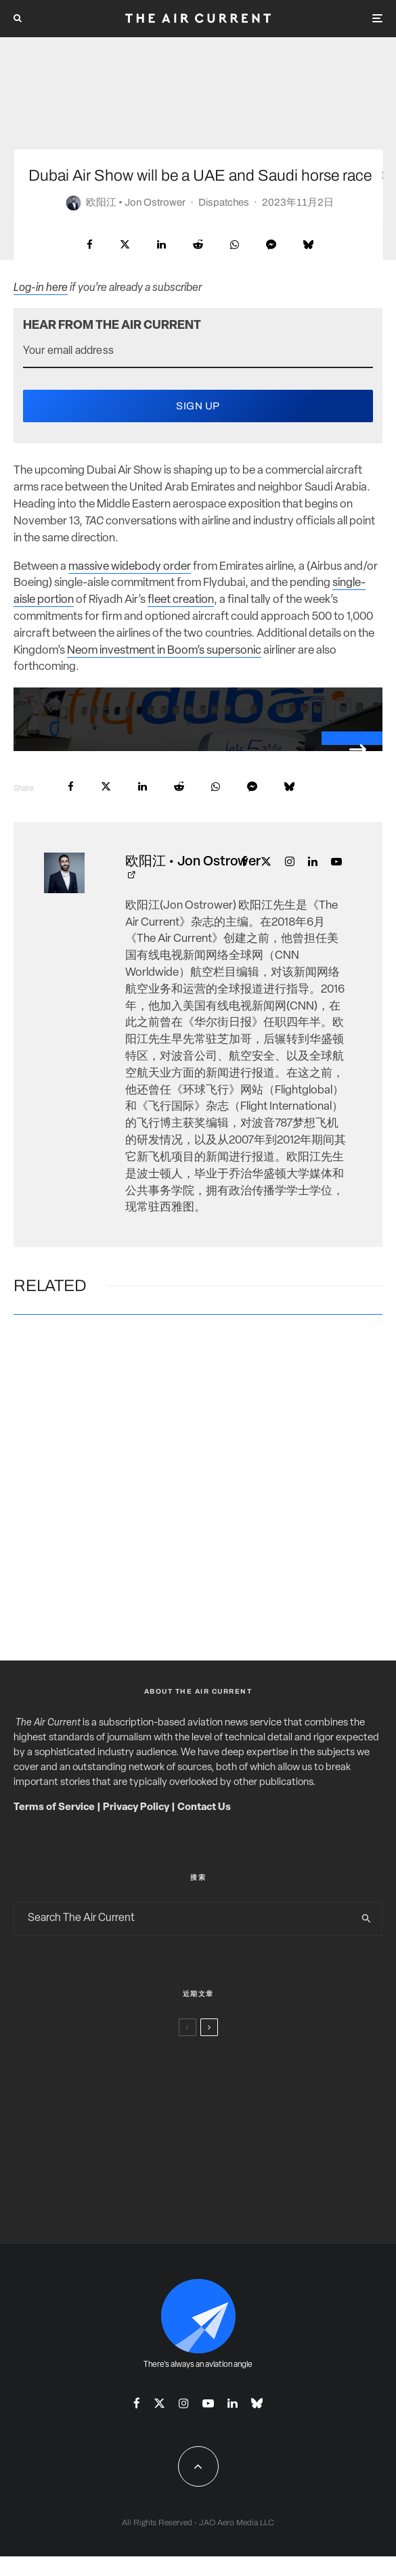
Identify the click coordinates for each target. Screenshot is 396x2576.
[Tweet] (125, 245)
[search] (366, 1919)
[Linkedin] (232, 2403)
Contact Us (204, 1808)
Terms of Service (54, 1808)
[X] (159, 2403)
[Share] (90, 245)
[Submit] (198, 245)
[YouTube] (208, 2403)
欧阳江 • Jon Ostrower (135, 202)
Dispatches (223, 202)
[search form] (182, 1919)
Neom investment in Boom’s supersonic (164, 650)
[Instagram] (184, 2403)
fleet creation (181, 600)
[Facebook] (137, 2403)
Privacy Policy (136, 1808)
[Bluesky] (256, 2403)
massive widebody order (129, 566)
